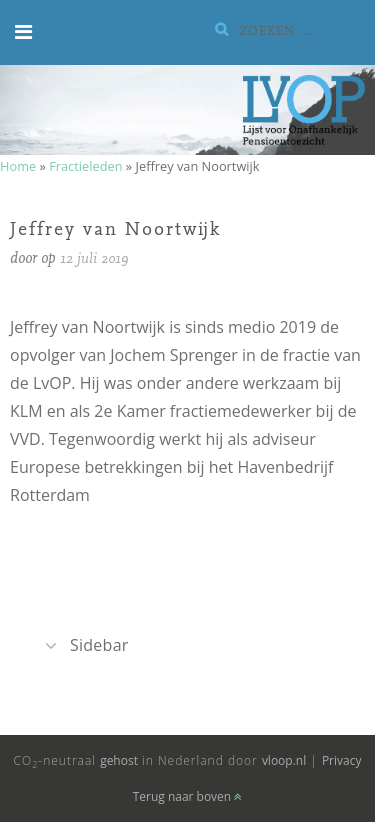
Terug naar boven (188, 796)
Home (18, 166)
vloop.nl (284, 760)
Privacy (342, 760)
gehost (119, 760)
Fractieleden (85, 166)
